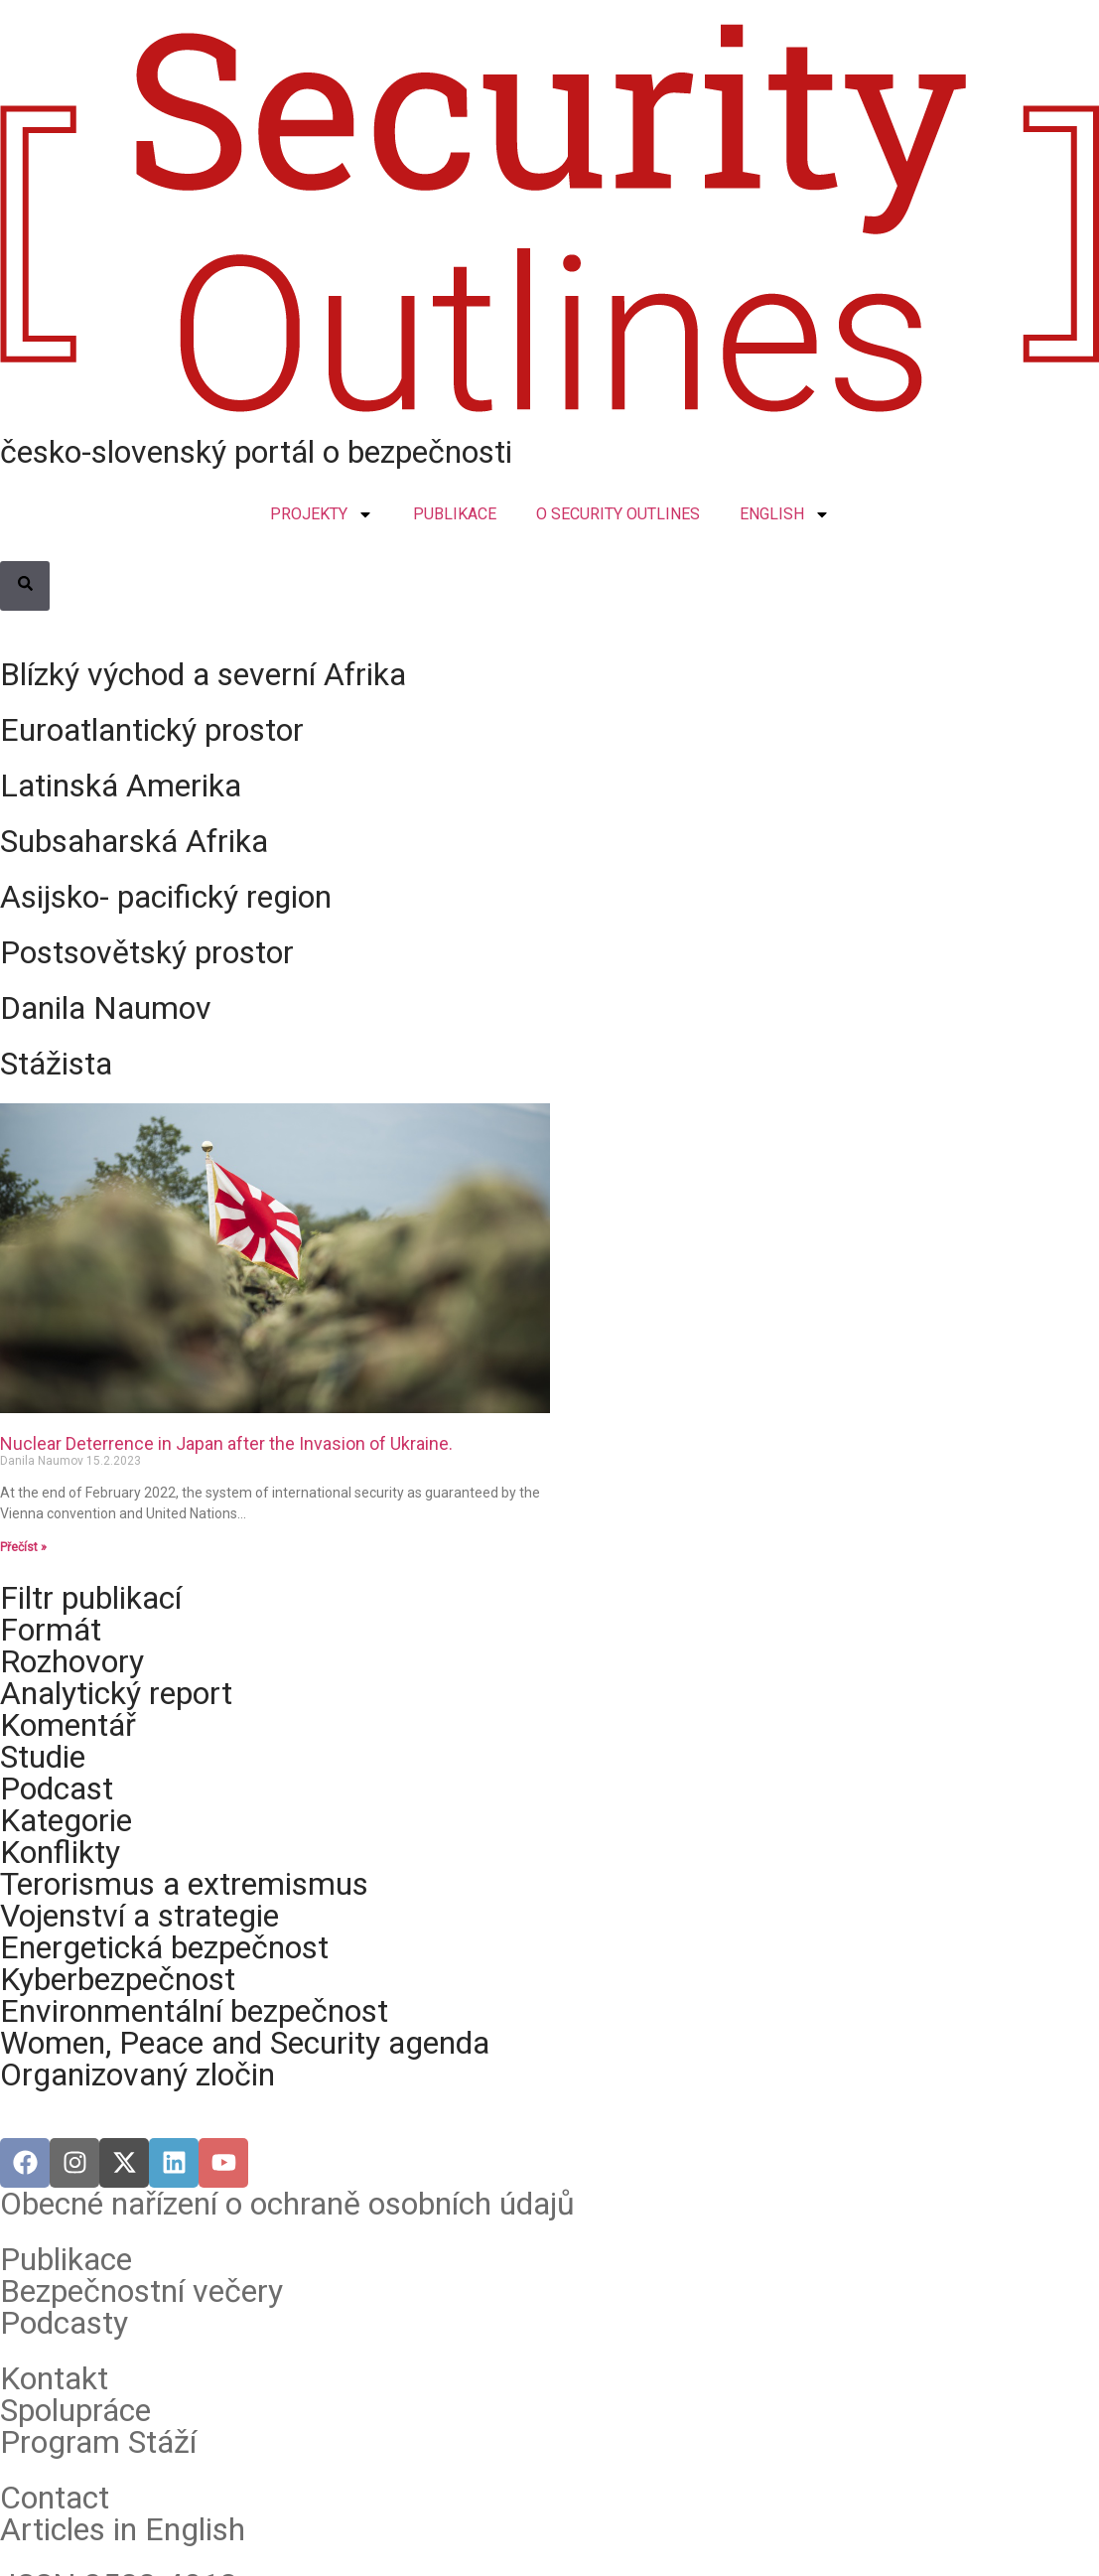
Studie (42, 1757)
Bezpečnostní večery (141, 2291)
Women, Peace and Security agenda (244, 2043)
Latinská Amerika (120, 785)
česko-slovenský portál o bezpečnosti (256, 452)
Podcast (56, 1788)
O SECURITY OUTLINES (618, 513)
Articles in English (122, 2529)
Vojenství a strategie (139, 1915)
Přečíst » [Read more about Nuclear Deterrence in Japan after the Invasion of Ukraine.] (23, 1547)
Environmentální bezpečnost (194, 2011)
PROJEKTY (321, 514)
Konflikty (60, 1852)
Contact (54, 2497)
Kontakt (54, 2378)
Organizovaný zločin (137, 2074)
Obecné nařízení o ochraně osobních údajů (287, 2203)
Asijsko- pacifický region (166, 897)
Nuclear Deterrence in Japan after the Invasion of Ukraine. (226, 1443)
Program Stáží (98, 2442)
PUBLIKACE (454, 513)
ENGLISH (785, 514)
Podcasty (64, 2323)
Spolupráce (75, 2410)
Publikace (66, 2259)
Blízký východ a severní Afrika (203, 674)
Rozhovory (72, 1661)
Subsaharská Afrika (134, 841)
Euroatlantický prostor (152, 730)
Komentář (68, 1725)
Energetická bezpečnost (164, 1947)
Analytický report (116, 1693)
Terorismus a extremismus (184, 1884)
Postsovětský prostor (147, 952)
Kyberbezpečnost (117, 1979)
